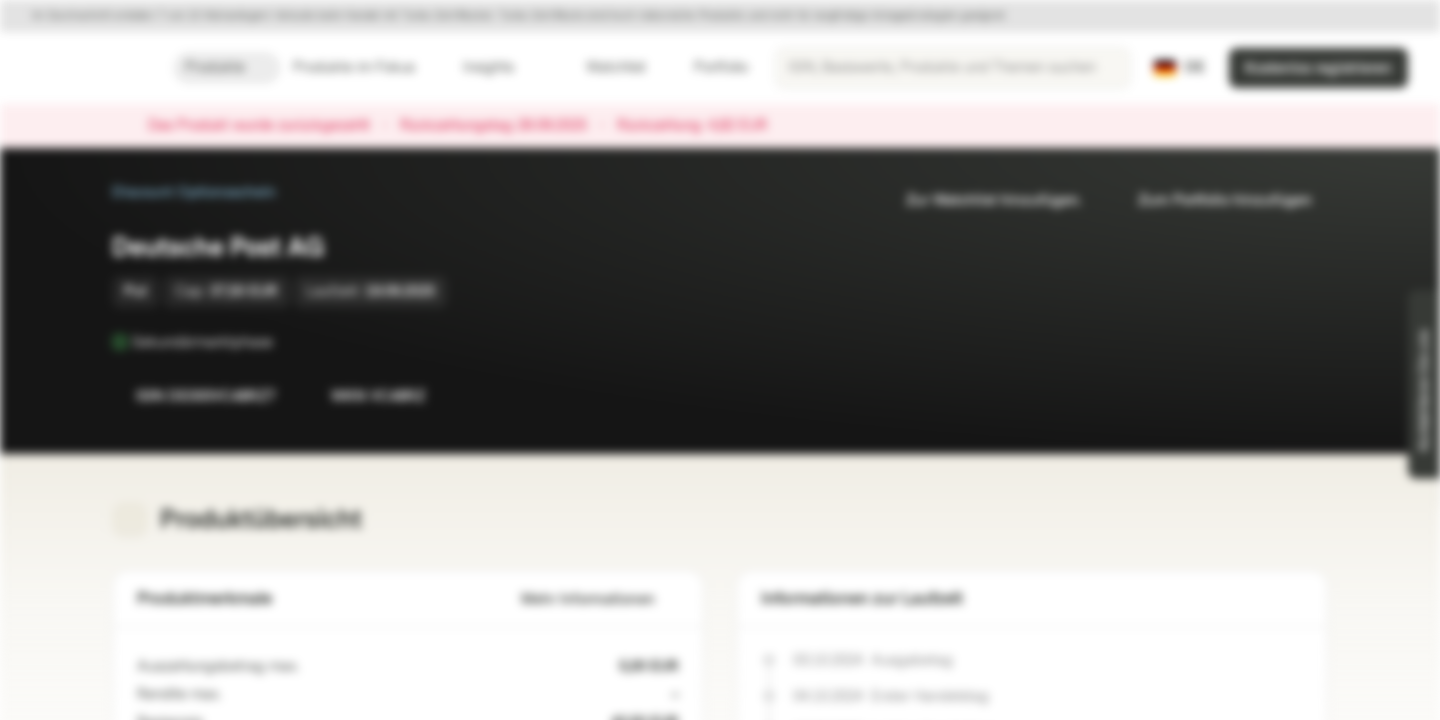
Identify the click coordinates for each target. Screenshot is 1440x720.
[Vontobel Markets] (86, 68)
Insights (500, 67)
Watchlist (604, 67)
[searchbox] (953, 68)
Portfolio (709, 67)
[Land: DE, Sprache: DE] (1179, 68)
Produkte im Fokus (366, 67)
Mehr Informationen (600, 599)
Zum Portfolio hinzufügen (1213, 200)
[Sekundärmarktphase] (287, 342)
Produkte (227, 67)
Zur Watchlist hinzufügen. (982, 200)
